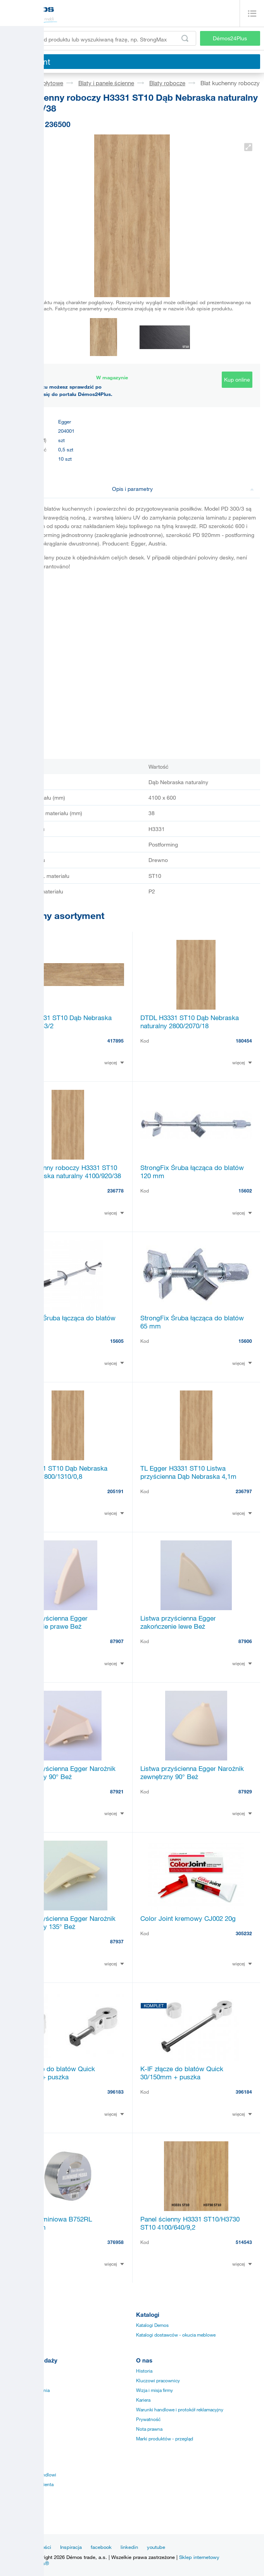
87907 (117, 1641)
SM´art (10, 2513)
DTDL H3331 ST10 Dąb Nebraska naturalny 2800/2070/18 (189, 1022)
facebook (101, 2547)
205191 (115, 1491)
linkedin (129, 2547)
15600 (245, 1341)
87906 (245, 1641)
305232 (244, 1933)
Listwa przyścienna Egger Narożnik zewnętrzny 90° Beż (192, 1772)
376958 (115, 2242)
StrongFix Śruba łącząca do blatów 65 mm (192, 1322)
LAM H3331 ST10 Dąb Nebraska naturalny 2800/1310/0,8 (59, 1472)
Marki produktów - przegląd (164, 2438)
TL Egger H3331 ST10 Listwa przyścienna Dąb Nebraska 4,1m (188, 1472)
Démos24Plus (230, 38)
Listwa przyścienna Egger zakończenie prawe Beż (50, 1622)
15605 (117, 1341)
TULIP (10, 2494)
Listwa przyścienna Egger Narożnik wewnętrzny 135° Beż (64, 1922)
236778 (115, 1190)
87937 (117, 1941)
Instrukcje (14, 2371)
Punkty (11, 2429)
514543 (244, 2242)
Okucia (11, 2325)
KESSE (11, 2503)
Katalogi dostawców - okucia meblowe (176, 2335)
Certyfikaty (15, 2400)
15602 (245, 1190)
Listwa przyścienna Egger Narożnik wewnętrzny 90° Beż (64, 1772)
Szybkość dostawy (23, 2419)
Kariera (143, 2400)
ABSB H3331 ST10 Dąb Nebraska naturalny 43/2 (62, 1022)
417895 (115, 1041)
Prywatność (148, 2419)
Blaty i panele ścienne (106, 82)
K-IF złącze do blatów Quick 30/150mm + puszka (181, 2073)
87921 (117, 1791)
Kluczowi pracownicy (158, 2380)
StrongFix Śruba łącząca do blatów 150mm (64, 1322)
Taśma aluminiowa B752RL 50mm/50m (52, 2223)
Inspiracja (71, 2547)
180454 (244, 1041)
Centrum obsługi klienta (28, 2484)
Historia (144, 2371)
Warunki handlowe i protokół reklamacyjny (179, 2409)
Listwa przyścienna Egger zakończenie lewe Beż (178, 1622)
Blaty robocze (167, 82)
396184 (244, 2092)
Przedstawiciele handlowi (30, 2474)
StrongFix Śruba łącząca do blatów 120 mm (192, 1171)
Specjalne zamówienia (27, 2390)
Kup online (237, 379)
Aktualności (38, 2547)
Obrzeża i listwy (20, 2335)
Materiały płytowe (40, 82)
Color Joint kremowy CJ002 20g (188, 1918)
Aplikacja (13, 2380)
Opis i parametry (183, 488)
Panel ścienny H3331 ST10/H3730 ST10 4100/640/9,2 (190, 2223)
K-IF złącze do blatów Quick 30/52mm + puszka (53, 2073)
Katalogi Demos (152, 2325)
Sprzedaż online (20, 2409)
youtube (156, 2547)
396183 (115, 2092)
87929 (245, 1791)
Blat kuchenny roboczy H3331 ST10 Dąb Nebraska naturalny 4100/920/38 (66, 1171)
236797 (244, 1491)
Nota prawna (149, 2429)
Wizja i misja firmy (154, 2390)
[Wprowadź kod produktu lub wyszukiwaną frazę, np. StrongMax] (100, 38)
